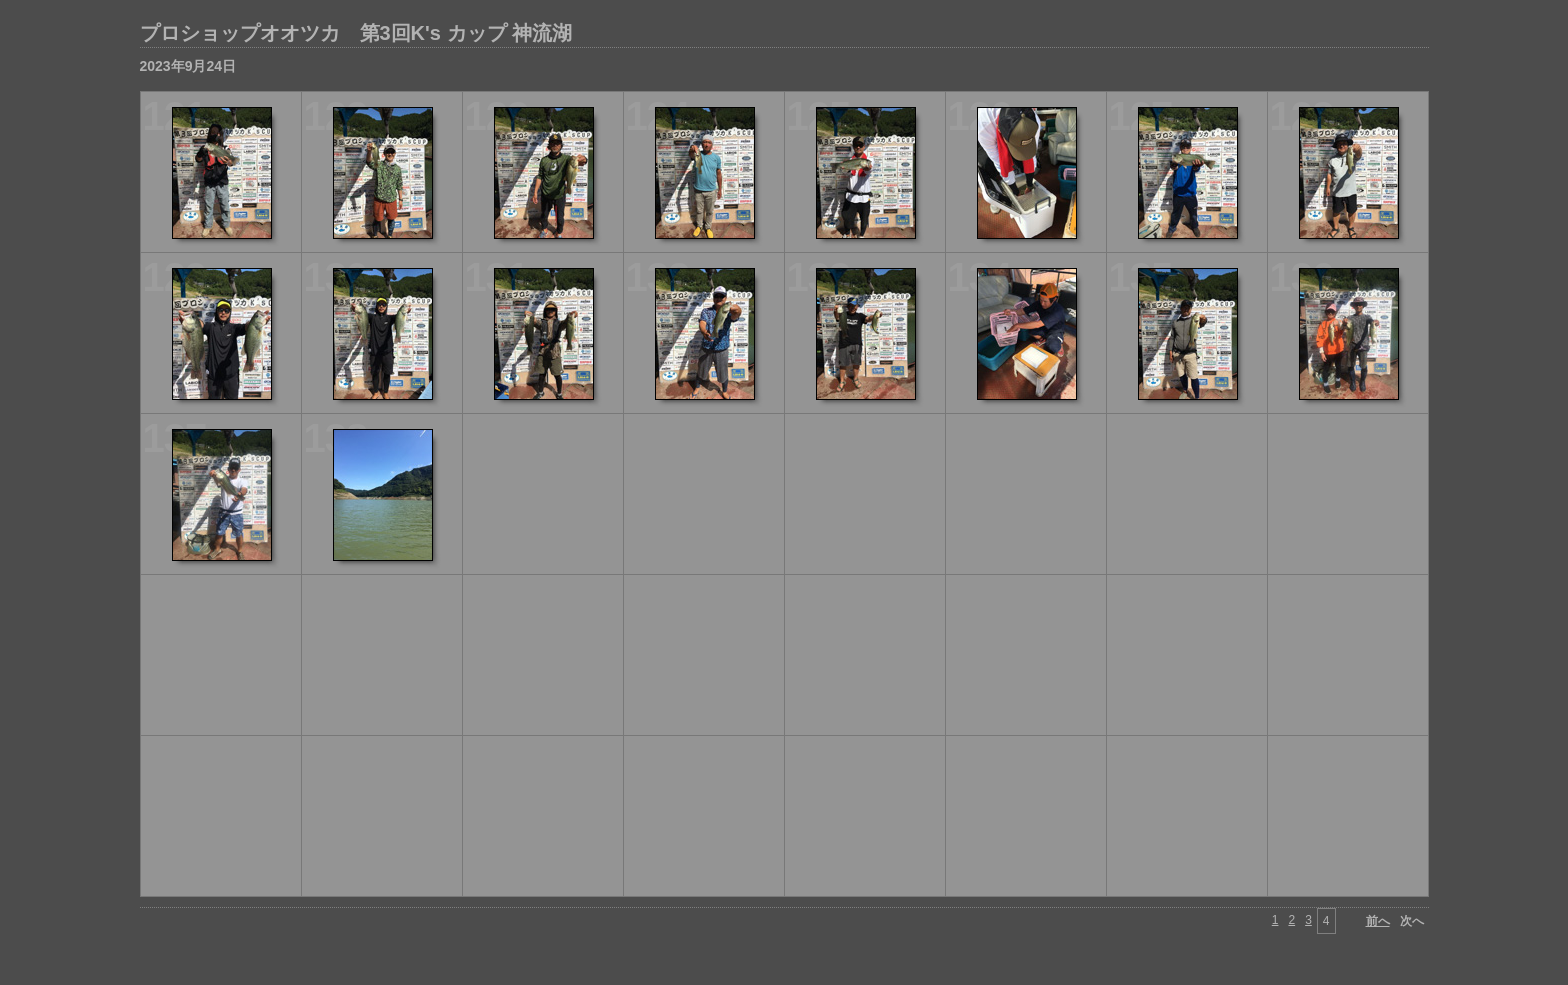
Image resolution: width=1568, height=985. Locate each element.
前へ (1378, 921)
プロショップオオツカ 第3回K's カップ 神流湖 (356, 33)
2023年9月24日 (188, 66)
